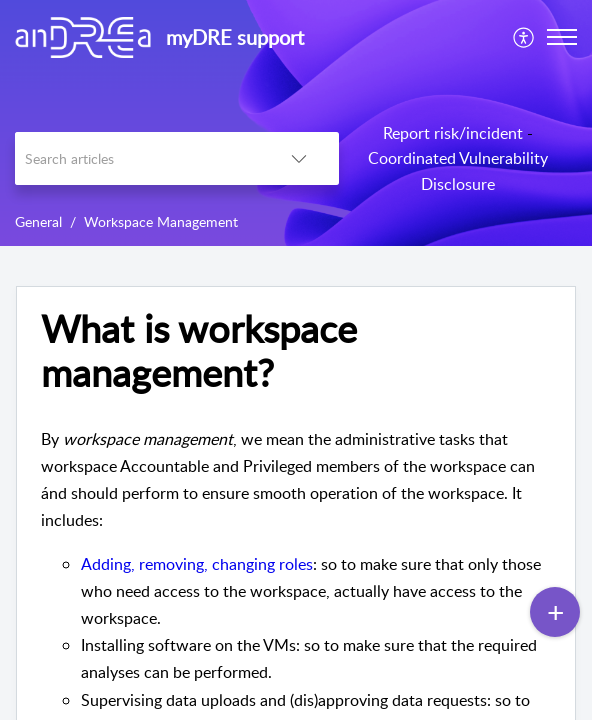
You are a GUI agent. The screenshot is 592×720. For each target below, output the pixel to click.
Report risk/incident (453, 133)
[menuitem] (524, 37)
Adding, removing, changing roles (197, 564)
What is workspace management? (199, 351)
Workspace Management (161, 221)
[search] (137, 158)
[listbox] (299, 158)
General (38, 221)
